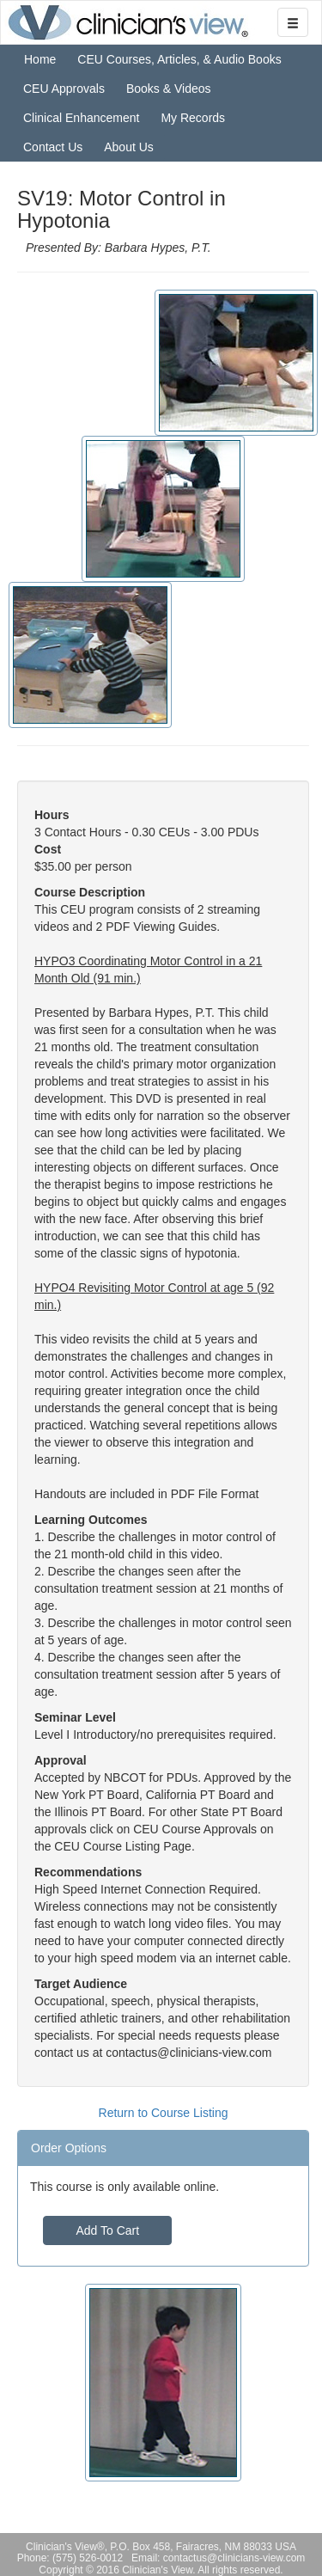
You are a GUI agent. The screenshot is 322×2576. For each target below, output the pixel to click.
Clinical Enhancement (81, 118)
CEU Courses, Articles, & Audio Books (179, 59)
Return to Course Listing (163, 2113)
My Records (193, 118)
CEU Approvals (64, 88)
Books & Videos (168, 88)
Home (40, 59)
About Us (129, 147)
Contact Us (52, 147)
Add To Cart (107, 2230)
